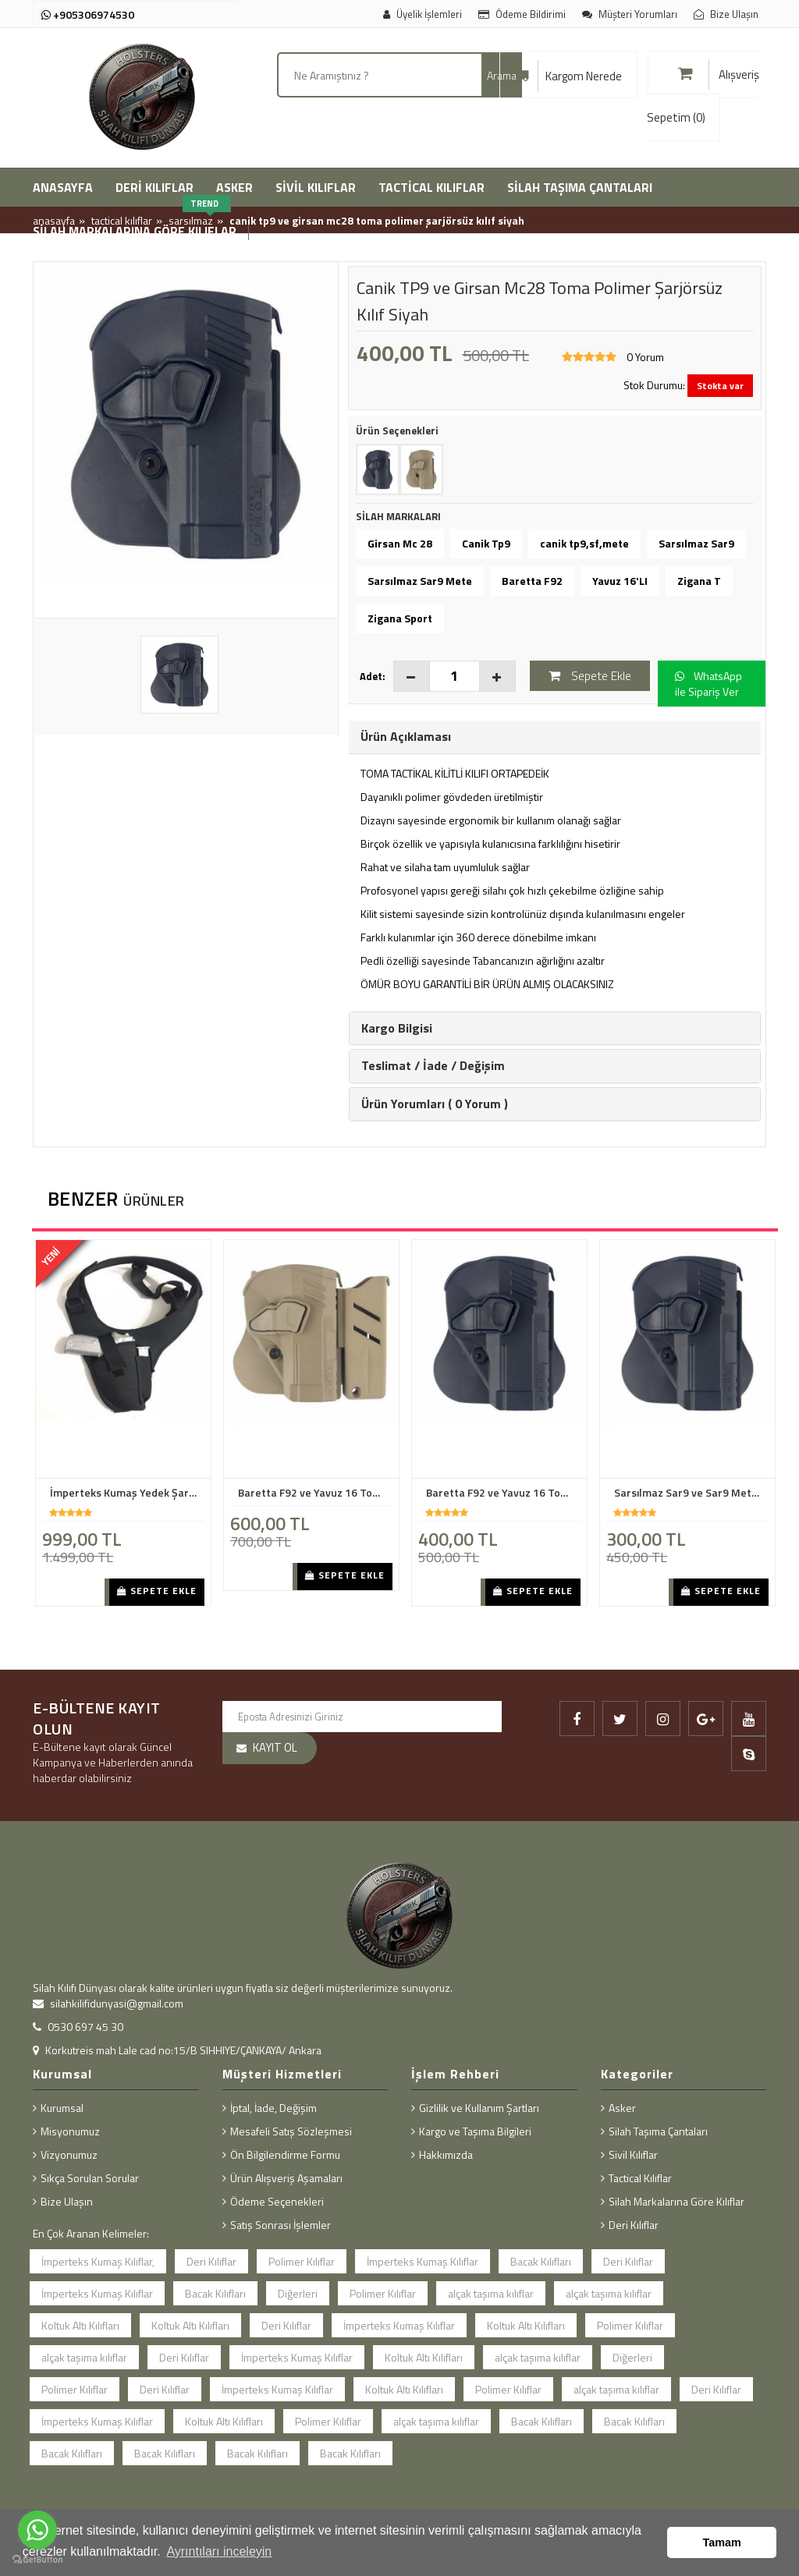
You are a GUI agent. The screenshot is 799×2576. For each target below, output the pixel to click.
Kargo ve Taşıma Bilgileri (475, 2131)
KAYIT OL (275, 1747)
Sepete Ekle (157, 1590)
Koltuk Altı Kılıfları (80, 2325)
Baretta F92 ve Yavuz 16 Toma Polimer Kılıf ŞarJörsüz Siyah (503, 1493)
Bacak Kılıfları (540, 2261)
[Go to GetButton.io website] (37, 2560)
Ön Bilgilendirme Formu (285, 2154)
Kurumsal (62, 2107)
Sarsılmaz (191, 220)
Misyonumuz (70, 2131)
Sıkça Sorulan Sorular (90, 2178)
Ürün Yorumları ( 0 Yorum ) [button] (434, 1103)
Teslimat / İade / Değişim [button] (433, 1065)
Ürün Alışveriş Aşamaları (286, 2178)
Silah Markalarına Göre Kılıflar (676, 2201)
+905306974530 (87, 14)
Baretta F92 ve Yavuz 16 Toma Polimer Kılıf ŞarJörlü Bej (315, 1493)
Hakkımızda (446, 2154)
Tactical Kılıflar (121, 220)
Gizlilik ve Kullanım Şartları (479, 2107)
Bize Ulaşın (67, 2201)
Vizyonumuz (69, 2154)
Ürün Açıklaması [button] (405, 736)
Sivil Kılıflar (633, 2154)
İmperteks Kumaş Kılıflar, (97, 2261)
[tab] (555, 737)
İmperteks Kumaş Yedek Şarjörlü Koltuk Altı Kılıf (127, 1493)
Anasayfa (54, 220)
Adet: (372, 676)
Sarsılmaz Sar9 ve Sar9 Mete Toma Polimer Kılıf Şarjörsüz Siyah (691, 1493)
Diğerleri (298, 2293)
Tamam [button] (722, 2542)
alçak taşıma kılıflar (491, 2293)
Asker (622, 2107)
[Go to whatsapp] (37, 2529)
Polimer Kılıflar (301, 2261)
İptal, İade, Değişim (273, 2107)
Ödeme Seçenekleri (277, 2201)
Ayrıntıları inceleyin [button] (219, 2551)
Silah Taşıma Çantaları (658, 2131)
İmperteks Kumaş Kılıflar (422, 2261)
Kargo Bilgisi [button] (396, 1028)
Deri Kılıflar (211, 2261)
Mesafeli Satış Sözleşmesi (291, 2131)
